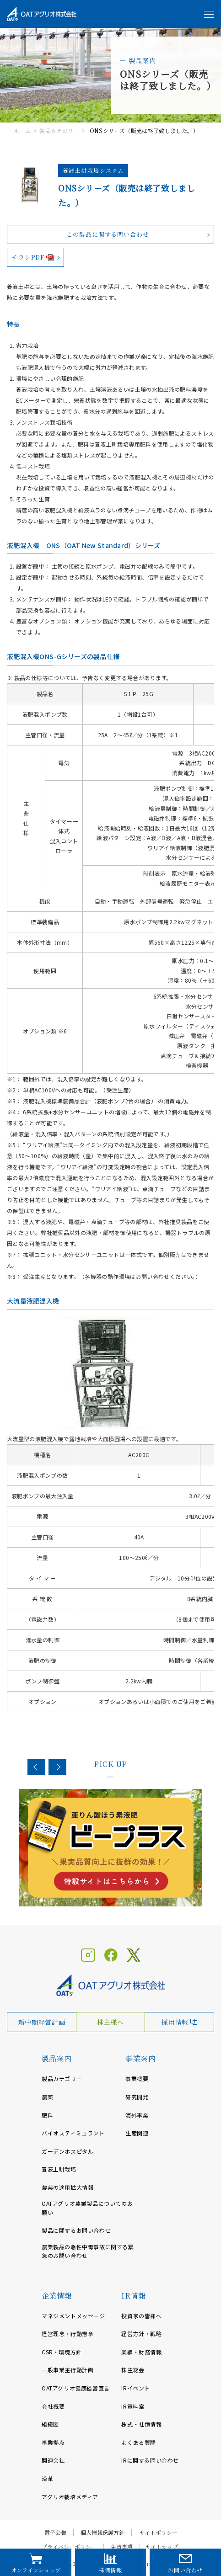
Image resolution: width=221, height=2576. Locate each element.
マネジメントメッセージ (73, 2316)
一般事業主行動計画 (67, 2370)
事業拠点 (53, 2442)
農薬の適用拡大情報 (67, 2187)
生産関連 (136, 2133)
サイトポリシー (159, 2532)
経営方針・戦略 (141, 2333)
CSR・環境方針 (62, 2352)
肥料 (47, 2115)
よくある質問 (138, 2442)
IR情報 (133, 2295)
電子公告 (55, 2532)
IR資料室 (132, 2406)
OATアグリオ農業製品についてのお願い (87, 2207)
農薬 (47, 2097)
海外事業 (136, 2115)
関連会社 (53, 2460)
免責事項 (122, 2547)
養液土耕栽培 (59, 2169)
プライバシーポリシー (69, 2547)
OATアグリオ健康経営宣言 (76, 2388)
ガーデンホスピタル (67, 2151)
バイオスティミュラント (73, 2133)
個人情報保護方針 (102, 2532)
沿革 (47, 2478)
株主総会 (132, 2370)
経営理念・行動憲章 (67, 2333)
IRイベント (135, 2388)
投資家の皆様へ (141, 2316)
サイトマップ (162, 2547)
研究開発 (136, 2097)
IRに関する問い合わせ (150, 2460)
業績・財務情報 (141, 2352)
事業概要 (136, 2078)
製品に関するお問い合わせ (76, 2230)
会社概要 (53, 2406)
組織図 (50, 2424)
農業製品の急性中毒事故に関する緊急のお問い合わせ (88, 2251)
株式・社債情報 (141, 2424)
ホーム (22, 130)
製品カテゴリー (59, 130)
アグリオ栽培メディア (70, 2497)
